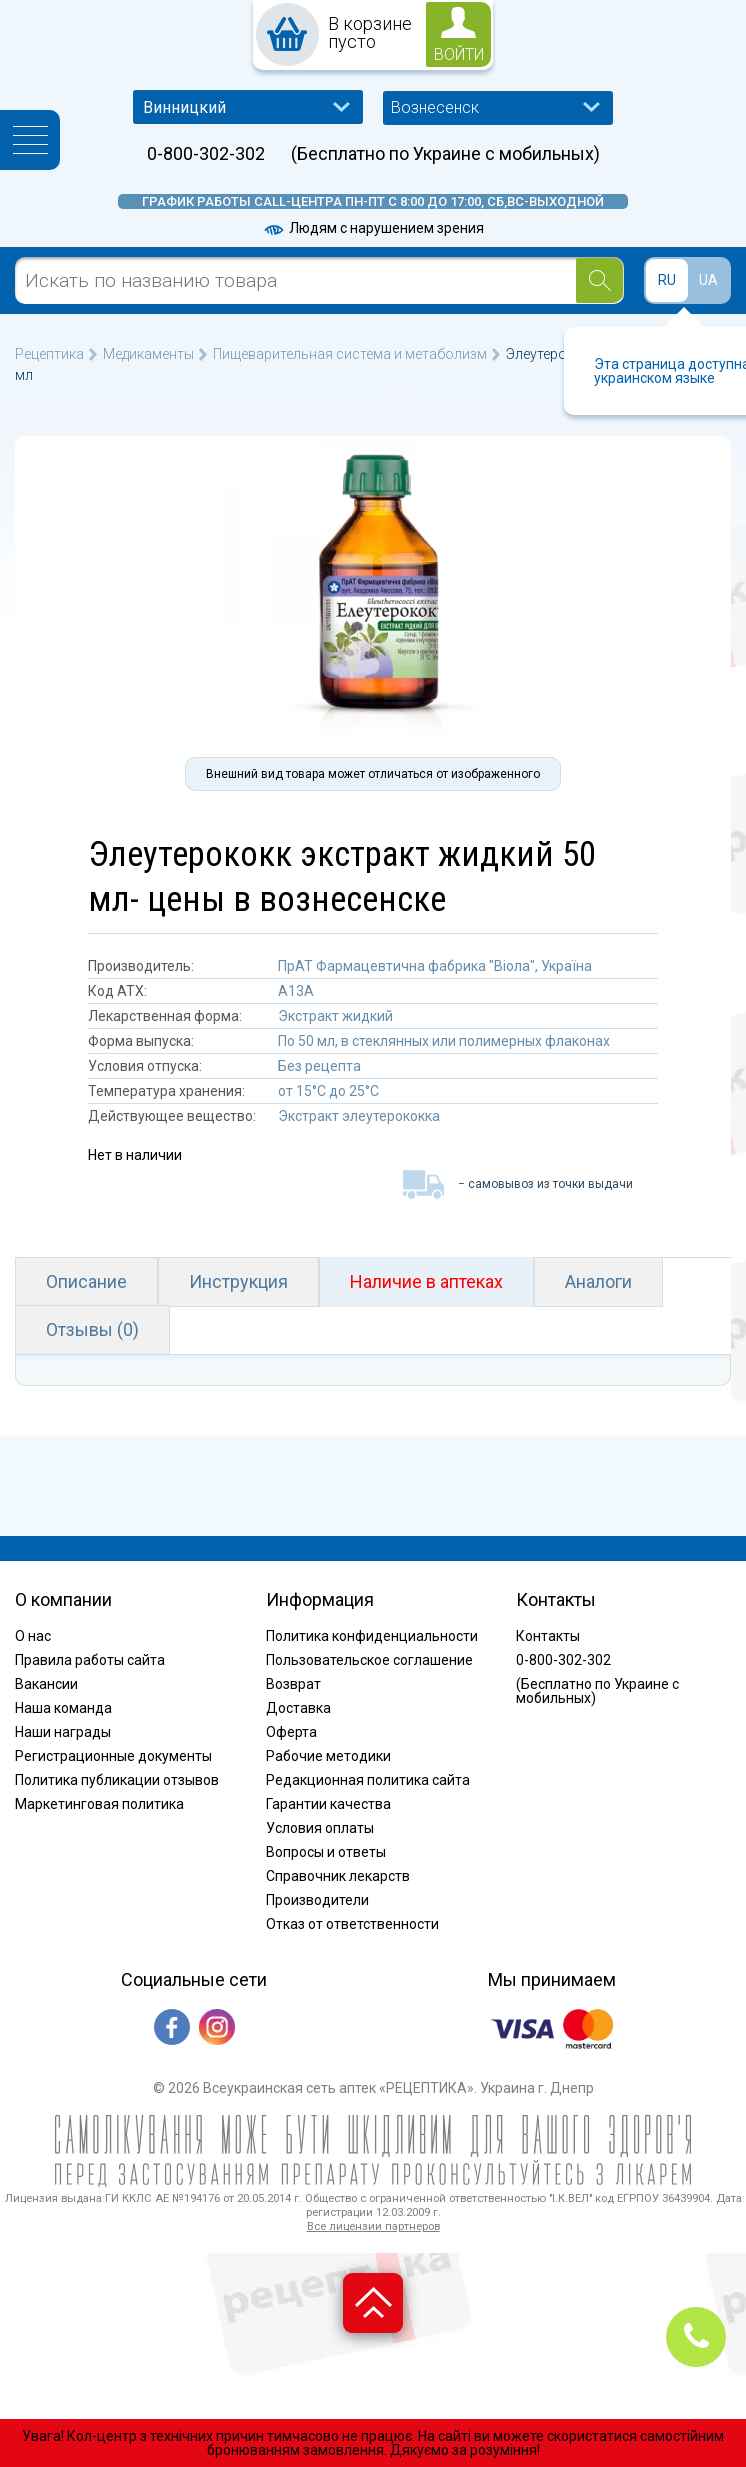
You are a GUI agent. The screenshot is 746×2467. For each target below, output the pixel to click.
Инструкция (238, 1281)
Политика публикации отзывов (117, 1780)
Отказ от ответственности (352, 1924)
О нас (33, 1636)
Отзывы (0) (92, 1329)
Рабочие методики (328, 1756)
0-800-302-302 (206, 154)
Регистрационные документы (113, 1756)
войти (459, 54)
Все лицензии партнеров (373, 2226)
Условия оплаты (320, 1828)
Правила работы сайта (90, 1660)
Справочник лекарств (338, 1876)
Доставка (298, 1708)
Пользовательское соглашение (369, 1660)
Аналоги (598, 1281)
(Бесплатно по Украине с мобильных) (445, 154)
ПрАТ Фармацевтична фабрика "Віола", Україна (435, 966)
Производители (317, 1900)
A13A (296, 991)
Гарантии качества (328, 1804)
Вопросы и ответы (326, 1852)
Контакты (548, 1636)
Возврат (293, 1684)
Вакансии (46, 1684)
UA (708, 280)
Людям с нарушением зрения (373, 228)
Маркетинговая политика (99, 1804)
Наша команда (63, 1708)
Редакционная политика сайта (368, 1780)
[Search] (599, 280)
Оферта (291, 1732)
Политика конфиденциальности (372, 1636)
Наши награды (63, 1732)
